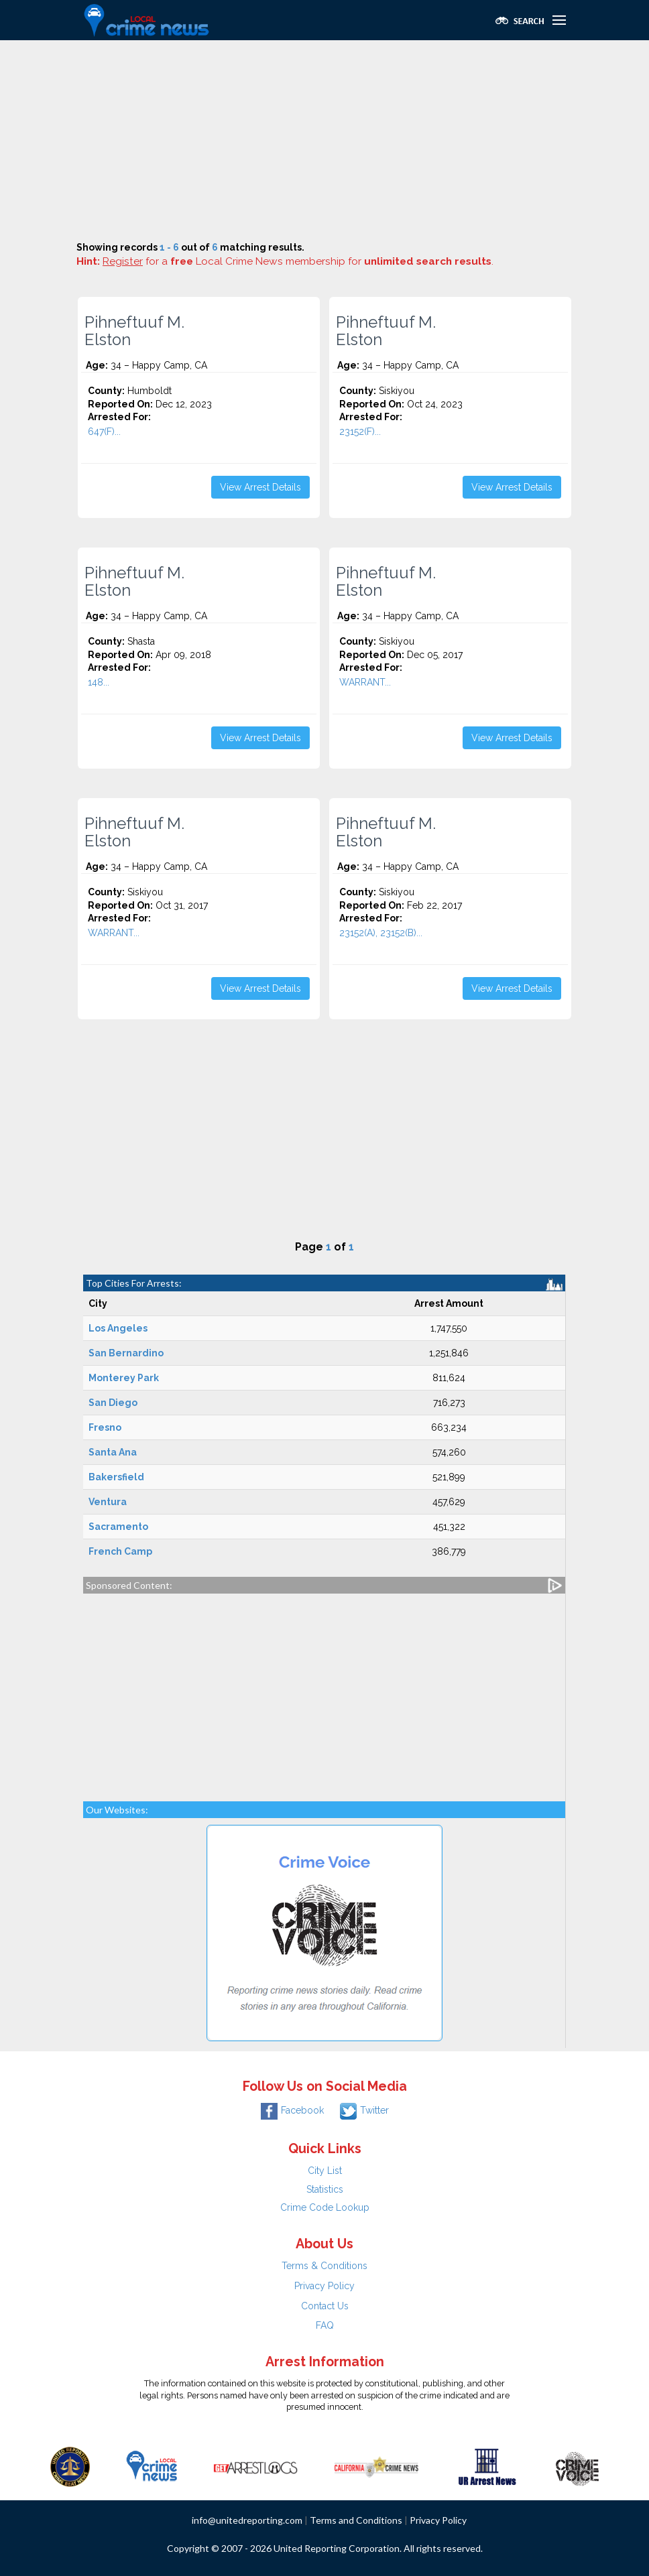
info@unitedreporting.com (247, 2520)
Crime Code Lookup (324, 2207)
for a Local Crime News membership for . (298, 261)
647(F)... (104, 431)
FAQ (325, 2325)
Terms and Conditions (356, 2520)
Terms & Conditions (324, 2265)
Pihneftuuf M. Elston (134, 331)
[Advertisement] (324, 141)
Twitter (364, 2110)
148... (98, 682)
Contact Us (325, 2306)
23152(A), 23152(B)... (380, 932)
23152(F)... (360, 431)
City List (325, 2170)
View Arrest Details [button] (260, 487)
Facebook (292, 2110)
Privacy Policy (324, 2285)
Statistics (324, 2189)
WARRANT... (365, 682)
